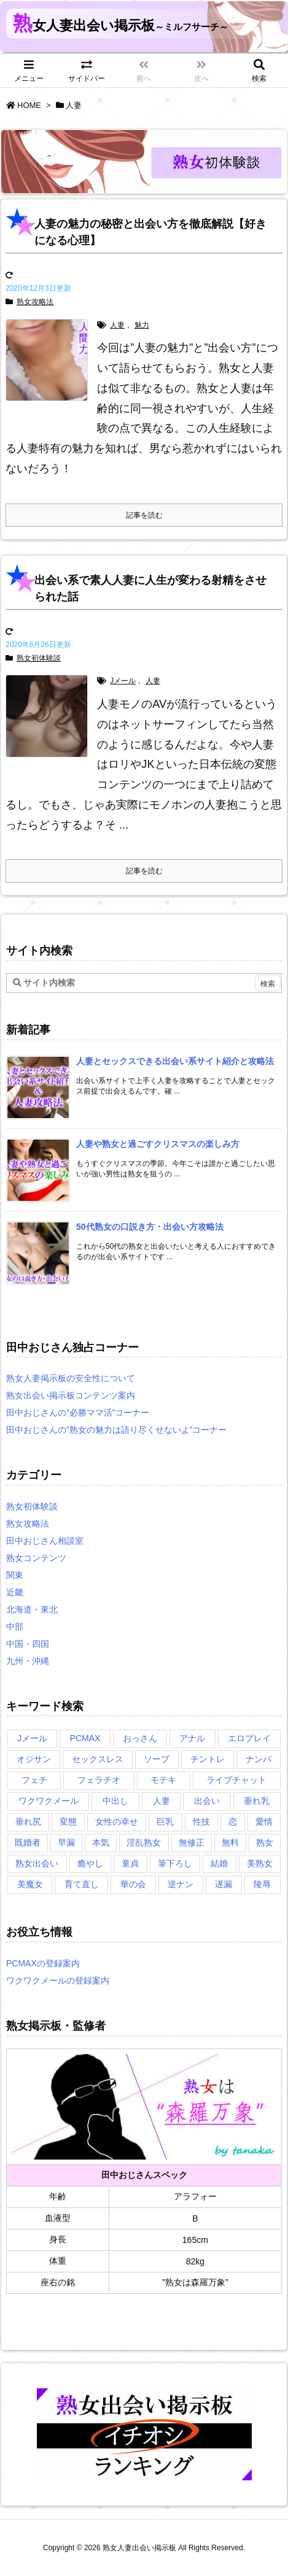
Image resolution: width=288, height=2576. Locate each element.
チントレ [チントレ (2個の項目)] (207, 1759)
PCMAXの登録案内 (43, 1963)
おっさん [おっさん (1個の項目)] (140, 1738)
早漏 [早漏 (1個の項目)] (66, 1842)
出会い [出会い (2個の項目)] (207, 1801)
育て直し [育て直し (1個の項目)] (81, 1884)
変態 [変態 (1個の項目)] (68, 1822)
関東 (14, 1575)
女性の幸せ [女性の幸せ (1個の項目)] (116, 1822)
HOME (29, 105)
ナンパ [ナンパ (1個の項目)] (258, 1759)
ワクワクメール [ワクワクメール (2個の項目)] (48, 1801)
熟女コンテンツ (36, 1558)
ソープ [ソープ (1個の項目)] (156, 1759)
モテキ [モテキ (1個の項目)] (163, 1780)
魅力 (141, 325)
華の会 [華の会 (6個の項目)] (133, 1884)
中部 (14, 1626)
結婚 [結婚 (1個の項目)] (219, 1863)
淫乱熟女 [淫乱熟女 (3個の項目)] (143, 1842)
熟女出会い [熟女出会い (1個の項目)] (36, 1863)
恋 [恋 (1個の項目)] (232, 1822)
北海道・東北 (32, 1609)
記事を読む (144, 515)
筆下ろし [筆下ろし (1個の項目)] (175, 1863)
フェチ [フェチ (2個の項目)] (34, 1780)
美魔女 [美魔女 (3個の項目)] (30, 1884)
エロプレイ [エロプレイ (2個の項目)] (249, 1738)
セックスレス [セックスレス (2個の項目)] (97, 1759)
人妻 (117, 325)
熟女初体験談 (39, 658)
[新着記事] (175, 1061)
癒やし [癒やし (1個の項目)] (90, 1863)
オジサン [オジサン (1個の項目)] (34, 1759)
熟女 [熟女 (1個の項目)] (264, 1842)
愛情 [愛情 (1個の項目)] (264, 1822)
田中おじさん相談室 (45, 1541)
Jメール (123, 681)
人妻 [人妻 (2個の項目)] (161, 1801)
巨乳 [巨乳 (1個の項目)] (165, 1822)
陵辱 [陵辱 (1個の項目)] (262, 1884)
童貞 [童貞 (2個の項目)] (130, 1863)
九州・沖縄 (27, 1661)
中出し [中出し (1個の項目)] (115, 1801)
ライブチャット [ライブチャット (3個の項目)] (236, 1780)
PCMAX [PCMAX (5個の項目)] (85, 1738)
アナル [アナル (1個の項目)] (192, 1738)
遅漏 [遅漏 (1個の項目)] (223, 1884)
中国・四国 (27, 1644)
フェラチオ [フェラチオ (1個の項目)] (98, 1780)
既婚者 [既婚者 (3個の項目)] (28, 1842)
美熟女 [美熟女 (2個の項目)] (260, 1863)
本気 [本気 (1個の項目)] (100, 1842)
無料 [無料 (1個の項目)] (230, 1842)
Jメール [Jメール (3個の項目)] (32, 1738)
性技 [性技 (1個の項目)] (201, 1822)
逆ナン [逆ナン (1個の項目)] (180, 1884)
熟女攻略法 (35, 301)
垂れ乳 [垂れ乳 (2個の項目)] (257, 1801)
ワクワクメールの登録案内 (57, 1980)
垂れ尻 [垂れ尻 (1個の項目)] (28, 1822)
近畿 (14, 1592)
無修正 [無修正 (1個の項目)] (191, 1842)
